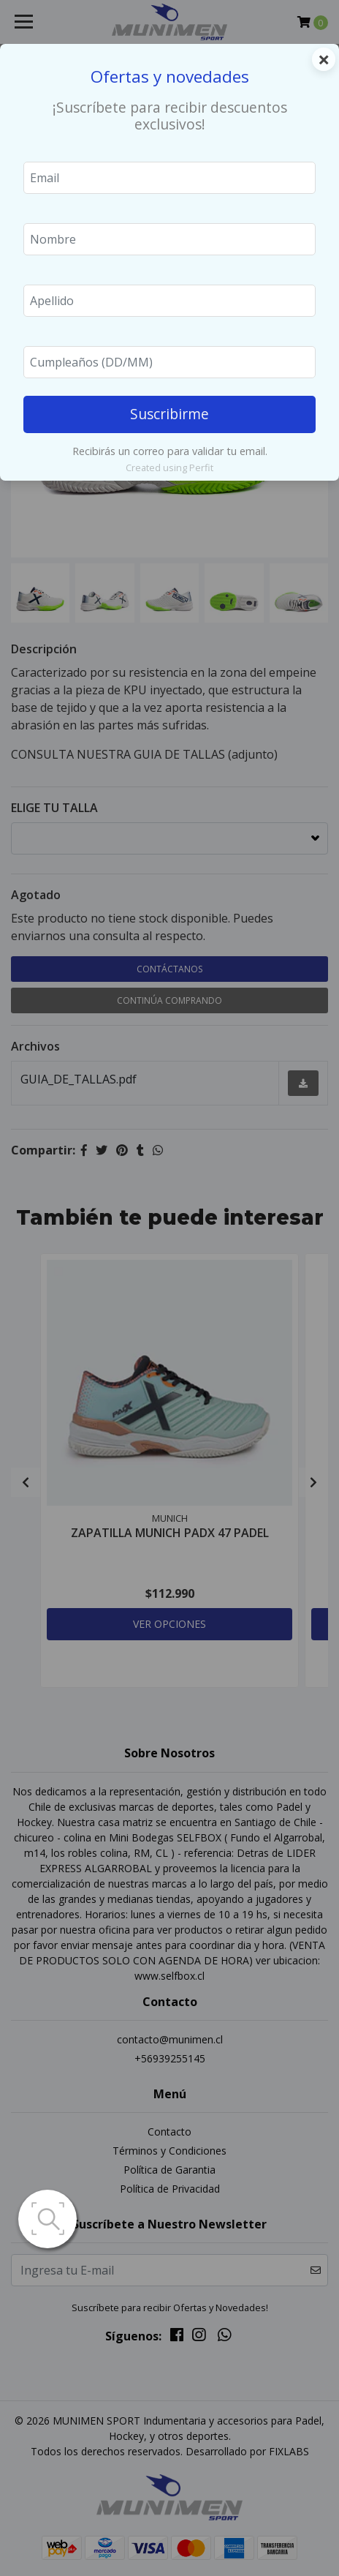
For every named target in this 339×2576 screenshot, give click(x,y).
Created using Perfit (169, 467)
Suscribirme (169, 414)
